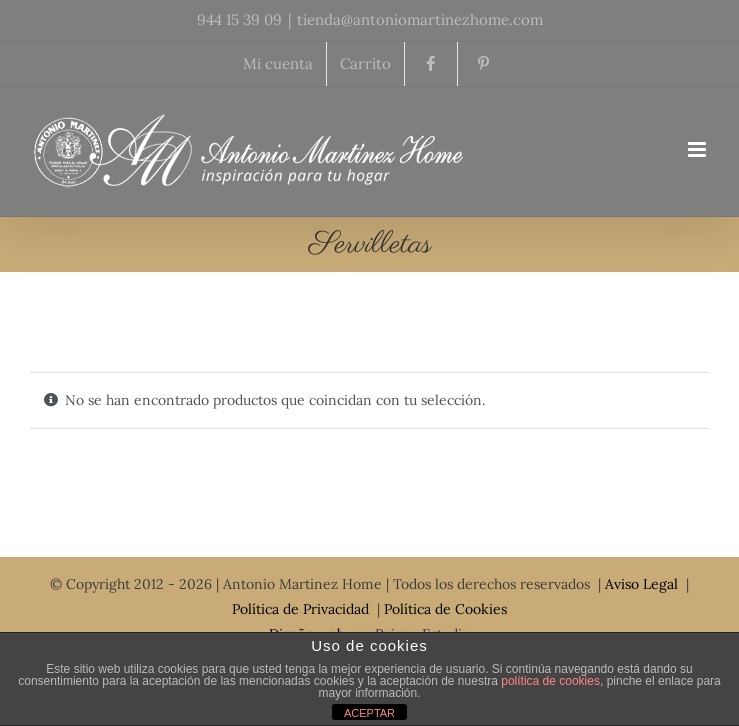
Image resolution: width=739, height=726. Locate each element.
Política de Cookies (445, 609)
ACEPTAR (369, 713)
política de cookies (550, 681)
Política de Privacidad (300, 609)
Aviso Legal (641, 584)
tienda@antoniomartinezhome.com (420, 19)
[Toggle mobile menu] (698, 149)
